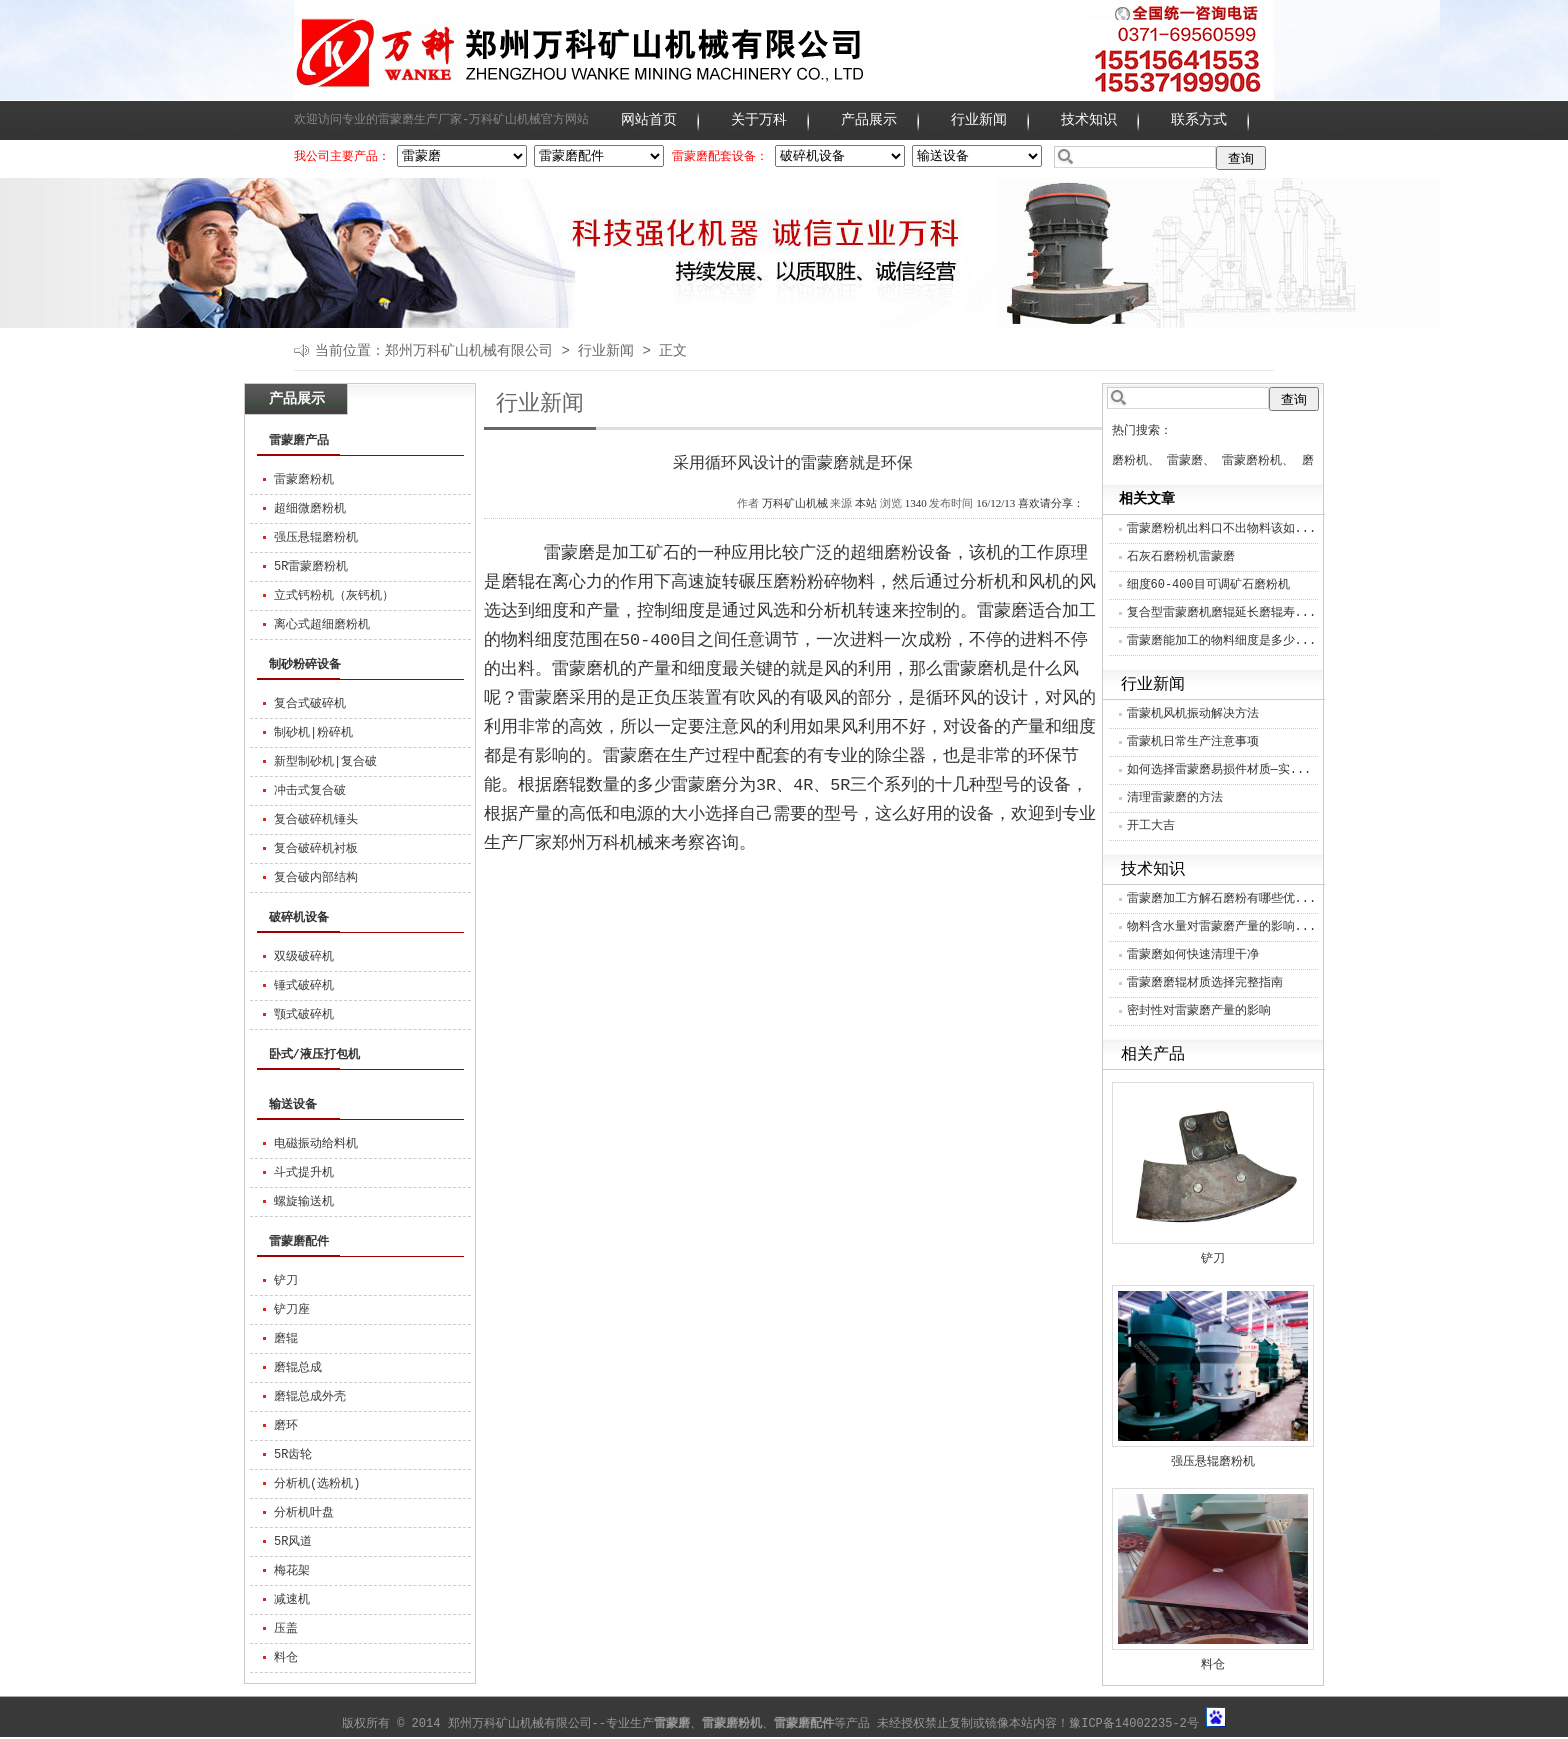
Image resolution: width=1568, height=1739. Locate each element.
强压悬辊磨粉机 (316, 538)
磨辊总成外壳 (310, 1397)
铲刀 (286, 1281)
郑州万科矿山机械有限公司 (469, 351)
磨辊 (286, 1339)
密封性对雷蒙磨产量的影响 (1199, 1011)
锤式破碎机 (304, 986)
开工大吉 (1151, 826)
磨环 (286, 1426)
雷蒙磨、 (1191, 461)
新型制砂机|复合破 (325, 762)
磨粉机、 (1136, 461)
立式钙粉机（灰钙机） (334, 596)
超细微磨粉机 (310, 509)
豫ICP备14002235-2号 (1134, 1724)
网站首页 (649, 120)
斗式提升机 (304, 1173)
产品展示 (869, 120)
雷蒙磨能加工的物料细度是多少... (1222, 641)
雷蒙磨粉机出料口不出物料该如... (1222, 529)
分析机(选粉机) (317, 1484)
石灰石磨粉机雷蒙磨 (1181, 557)
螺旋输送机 (304, 1202)
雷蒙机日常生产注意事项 (1193, 742)
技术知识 (1089, 120)
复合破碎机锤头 (316, 820)
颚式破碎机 (304, 1015)
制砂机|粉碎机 (313, 733)
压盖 (286, 1629)
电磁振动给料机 (316, 1144)
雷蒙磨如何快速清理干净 (1193, 955)
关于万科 (759, 120)
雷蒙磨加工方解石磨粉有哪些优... (1222, 899)
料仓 (286, 1658)
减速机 (292, 1600)
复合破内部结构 (316, 878)
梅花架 (292, 1571)
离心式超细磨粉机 (322, 625)
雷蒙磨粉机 (304, 480)
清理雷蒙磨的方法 (1175, 798)
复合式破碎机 (310, 704)
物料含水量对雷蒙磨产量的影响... (1222, 927)
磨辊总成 (298, 1368)
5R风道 (293, 1542)
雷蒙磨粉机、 (1258, 461)
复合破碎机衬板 (316, 849)
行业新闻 (979, 120)
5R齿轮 (293, 1455)
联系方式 (1199, 120)
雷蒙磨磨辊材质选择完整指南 (1205, 983)
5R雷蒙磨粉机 (311, 567)
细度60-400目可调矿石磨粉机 (1208, 585)
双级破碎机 (304, 957)
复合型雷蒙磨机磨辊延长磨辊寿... (1222, 613)
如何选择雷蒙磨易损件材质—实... (1219, 770)
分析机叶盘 (304, 1513)
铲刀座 (292, 1310)
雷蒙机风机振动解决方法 (1193, 714)
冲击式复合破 (310, 791)
